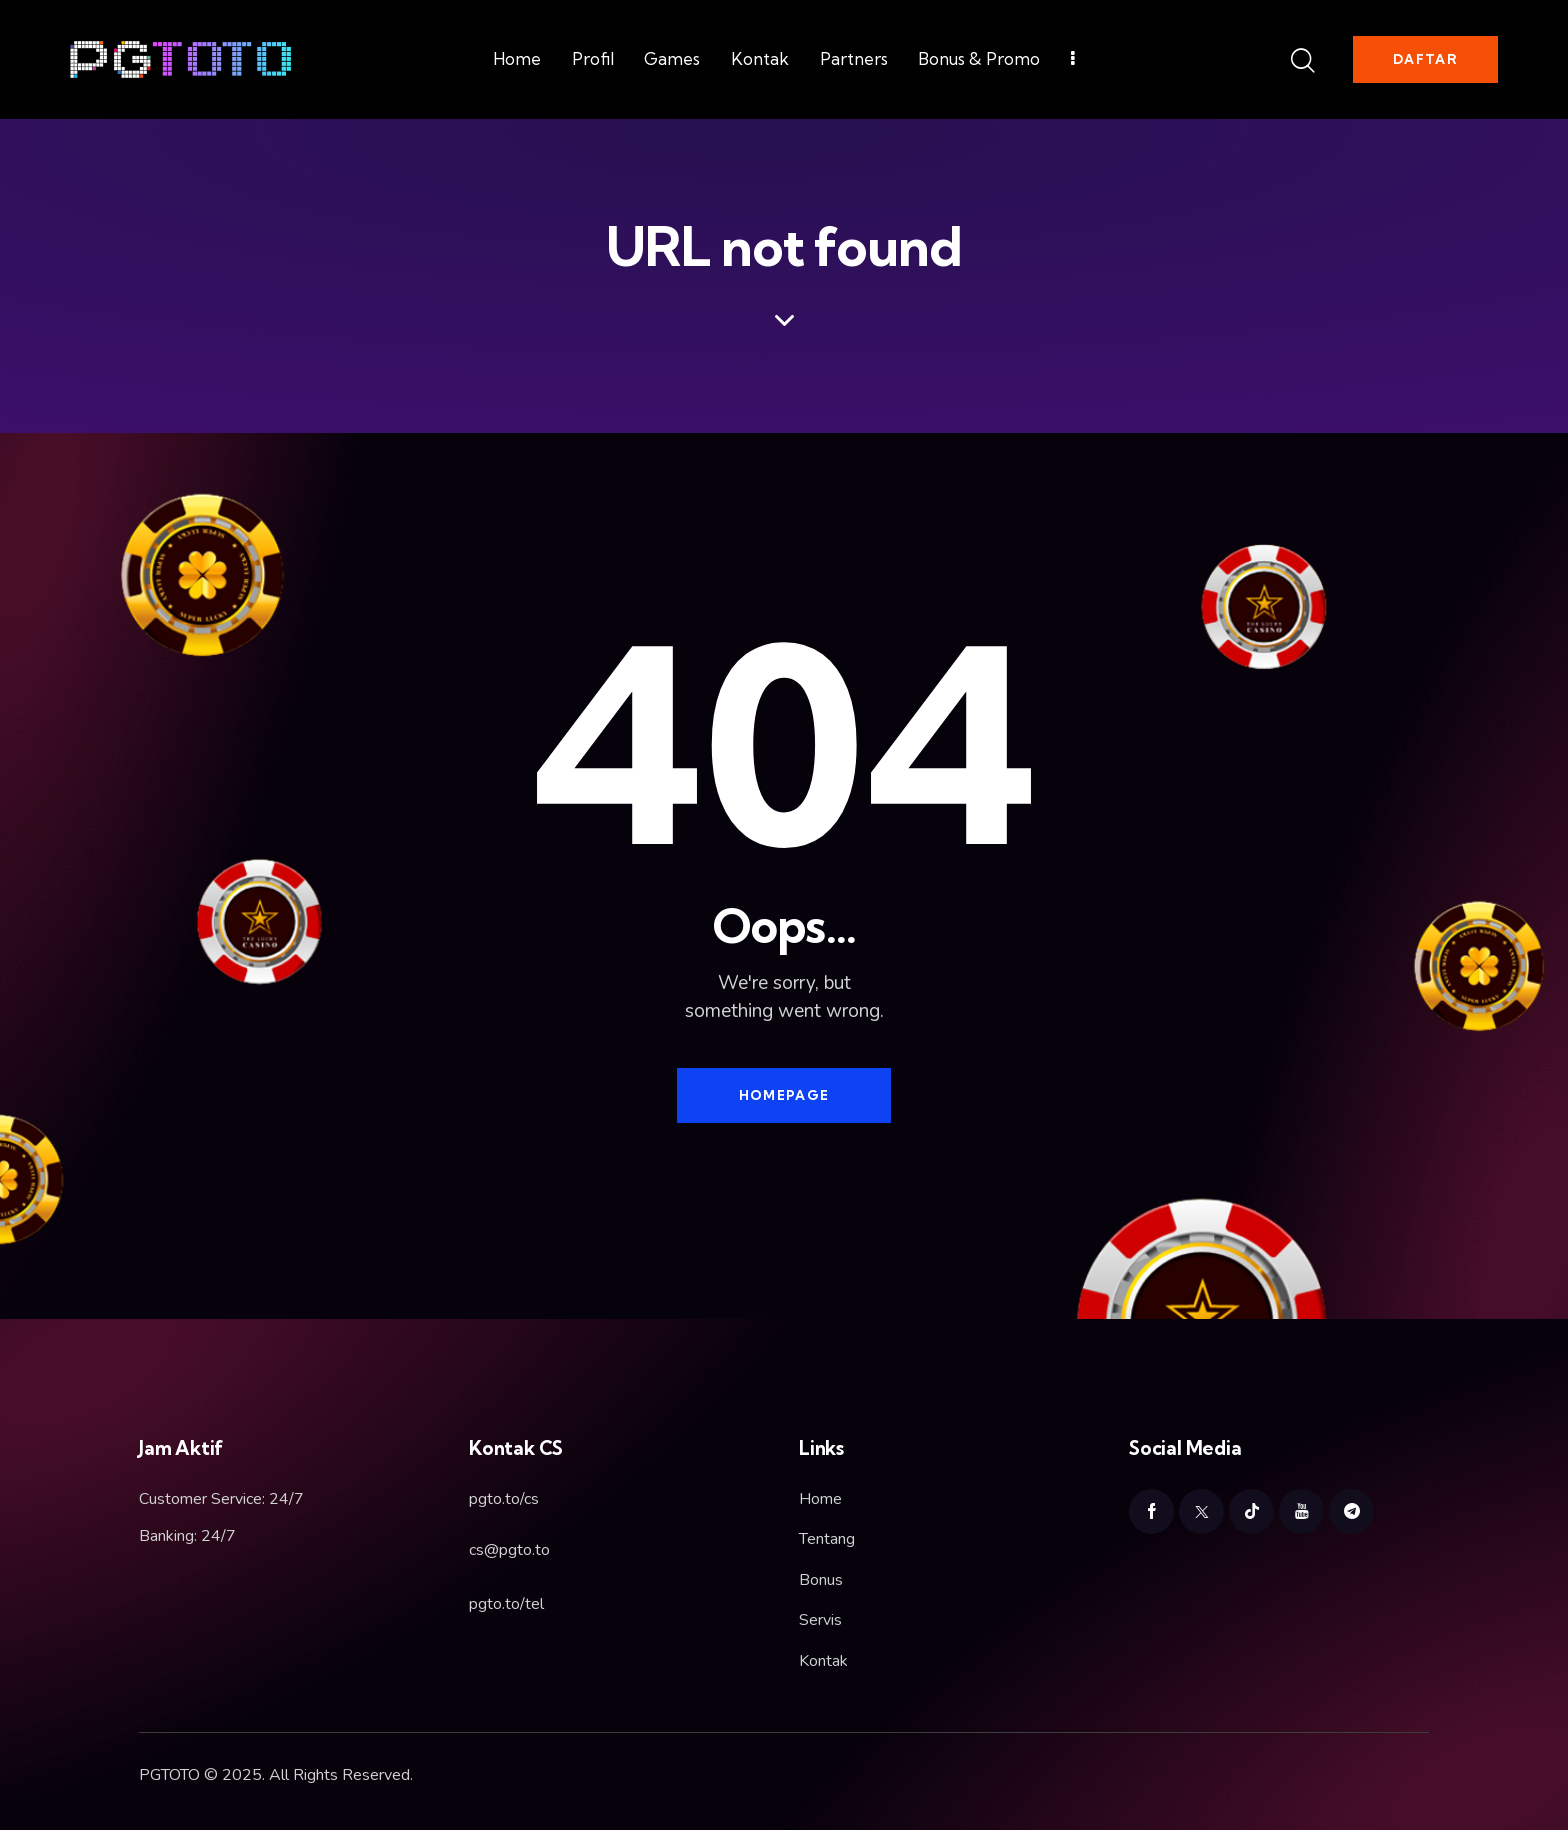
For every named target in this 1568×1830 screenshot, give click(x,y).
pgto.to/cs (504, 1499)
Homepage (784, 1095)
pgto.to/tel (506, 1604)
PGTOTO (169, 1775)
